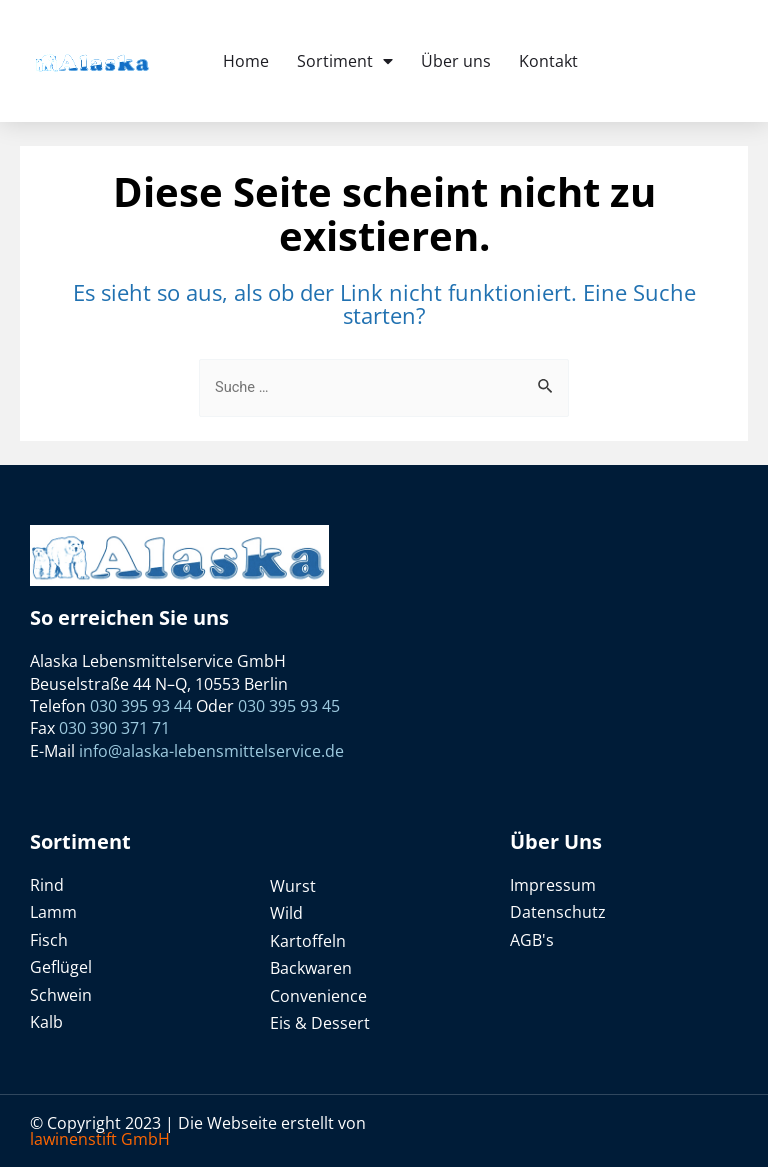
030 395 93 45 (289, 706)
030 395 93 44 (143, 706)
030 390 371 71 (114, 728)
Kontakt (548, 61)
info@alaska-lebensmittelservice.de (211, 751)
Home (246, 61)
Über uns (456, 61)
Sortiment (345, 61)
